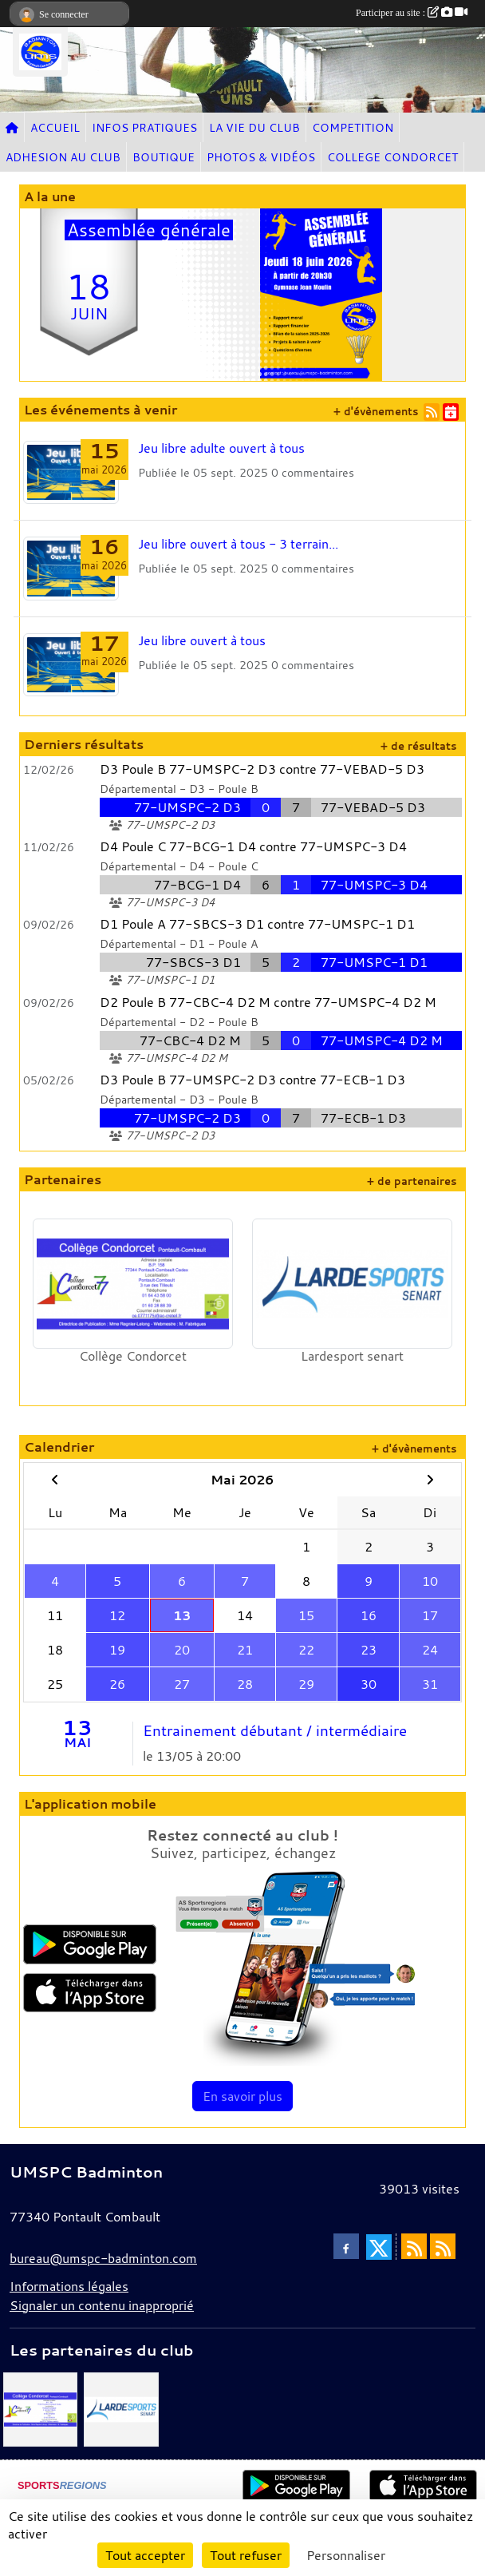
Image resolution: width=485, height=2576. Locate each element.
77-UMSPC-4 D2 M (382, 1040)
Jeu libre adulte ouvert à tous (221, 448)
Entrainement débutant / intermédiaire (275, 1730)
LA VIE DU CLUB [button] (254, 127)
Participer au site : (411, 12)
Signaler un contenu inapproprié (102, 2305)
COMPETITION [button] (352, 127)
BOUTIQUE (163, 156)
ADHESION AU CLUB (63, 156)
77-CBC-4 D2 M (190, 1040)
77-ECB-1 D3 (363, 1118)
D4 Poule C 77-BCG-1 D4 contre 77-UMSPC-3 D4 (253, 846)
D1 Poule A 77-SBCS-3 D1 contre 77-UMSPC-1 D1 (257, 924)
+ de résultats (418, 746)
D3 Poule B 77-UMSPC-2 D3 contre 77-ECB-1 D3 (252, 1079)
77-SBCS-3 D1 (193, 962)
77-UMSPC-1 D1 (374, 962)
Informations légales (69, 2286)
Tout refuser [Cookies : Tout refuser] (246, 2555)
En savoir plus (242, 2096)
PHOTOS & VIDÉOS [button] (261, 156)
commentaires (318, 472)
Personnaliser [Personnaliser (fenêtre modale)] (345, 2555)
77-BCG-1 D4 (197, 885)
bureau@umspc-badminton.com (103, 2258)
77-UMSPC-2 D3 (187, 807)
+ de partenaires (411, 1181)
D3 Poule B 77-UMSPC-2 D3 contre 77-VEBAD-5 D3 (262, 769)
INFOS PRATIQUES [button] (144, 127)
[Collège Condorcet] (40, 2407)
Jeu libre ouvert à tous (202, 640)
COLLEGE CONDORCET (392, 156)
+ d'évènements (375, 411)
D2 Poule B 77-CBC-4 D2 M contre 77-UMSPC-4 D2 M (268, 1002)
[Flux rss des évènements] (442, 2246)
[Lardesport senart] (121, 2407)
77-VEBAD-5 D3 (373, 807)
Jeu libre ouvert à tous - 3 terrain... (238, 544)
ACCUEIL (55, 127)
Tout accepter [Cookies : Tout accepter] (145, 2555)
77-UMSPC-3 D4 (374, 885)
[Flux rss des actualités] (414, 2246)
